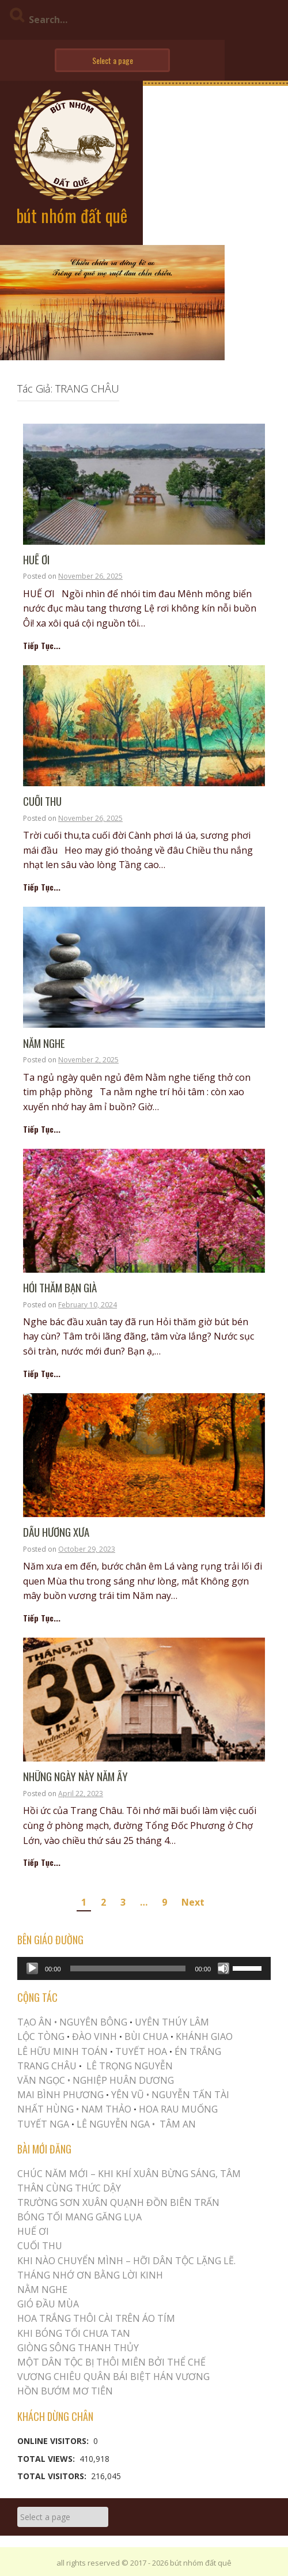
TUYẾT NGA (44, 2124)
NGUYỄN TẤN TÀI (190, 2094)
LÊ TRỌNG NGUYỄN (129, 2066)
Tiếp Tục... (41, 645)
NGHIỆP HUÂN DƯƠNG (123, 2080)
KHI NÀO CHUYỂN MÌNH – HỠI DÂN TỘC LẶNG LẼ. (126, 2260)
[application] (144, 1968)
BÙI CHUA (146, 2036)
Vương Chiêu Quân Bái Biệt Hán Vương (113, 2376)
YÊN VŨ (127, 2094)
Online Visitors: (54, 2440)
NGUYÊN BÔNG (93, 2022)
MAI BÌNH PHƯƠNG (60, 2094)
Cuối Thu (42, 801)
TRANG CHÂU (47, 2066)
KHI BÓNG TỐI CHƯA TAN (73, 2333)
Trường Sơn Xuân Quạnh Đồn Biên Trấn (118, 2202)
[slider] (128, 1968)
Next (192, 1902)
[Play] (32, 1968)
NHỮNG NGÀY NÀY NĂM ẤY (75, 1776)
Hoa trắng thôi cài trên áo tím (96, 2318)
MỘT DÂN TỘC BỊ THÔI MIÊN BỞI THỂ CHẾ (111, 2362)
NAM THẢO (106, 2109)
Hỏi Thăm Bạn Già (60, 1288)
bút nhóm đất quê (71, 215)
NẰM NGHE (44, 1043)
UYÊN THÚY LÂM (170, 2022)
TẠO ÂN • (37, 2022)
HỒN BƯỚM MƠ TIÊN (65, 2391)
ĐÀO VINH (94, 2036)
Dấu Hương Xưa (56, 1532)
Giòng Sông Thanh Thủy (78, 2347)
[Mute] (223, 1968)
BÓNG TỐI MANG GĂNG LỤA (79, 2217)
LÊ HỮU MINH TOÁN (62, 2051)
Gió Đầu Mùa (48, 2304)
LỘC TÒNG (41, 2036)
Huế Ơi (36, 560)
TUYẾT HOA (141, 2051)
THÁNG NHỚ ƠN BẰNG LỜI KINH (90, 2275)
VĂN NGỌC (42, 2080)
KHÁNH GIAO (204, 2036)
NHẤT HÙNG (45, 2109)
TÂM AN (178, 2124)
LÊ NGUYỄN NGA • (116, 2124)
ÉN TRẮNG (198, 2051)
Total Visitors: (53, 2476)
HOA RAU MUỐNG (177, 2109)
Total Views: (47, 2458)
